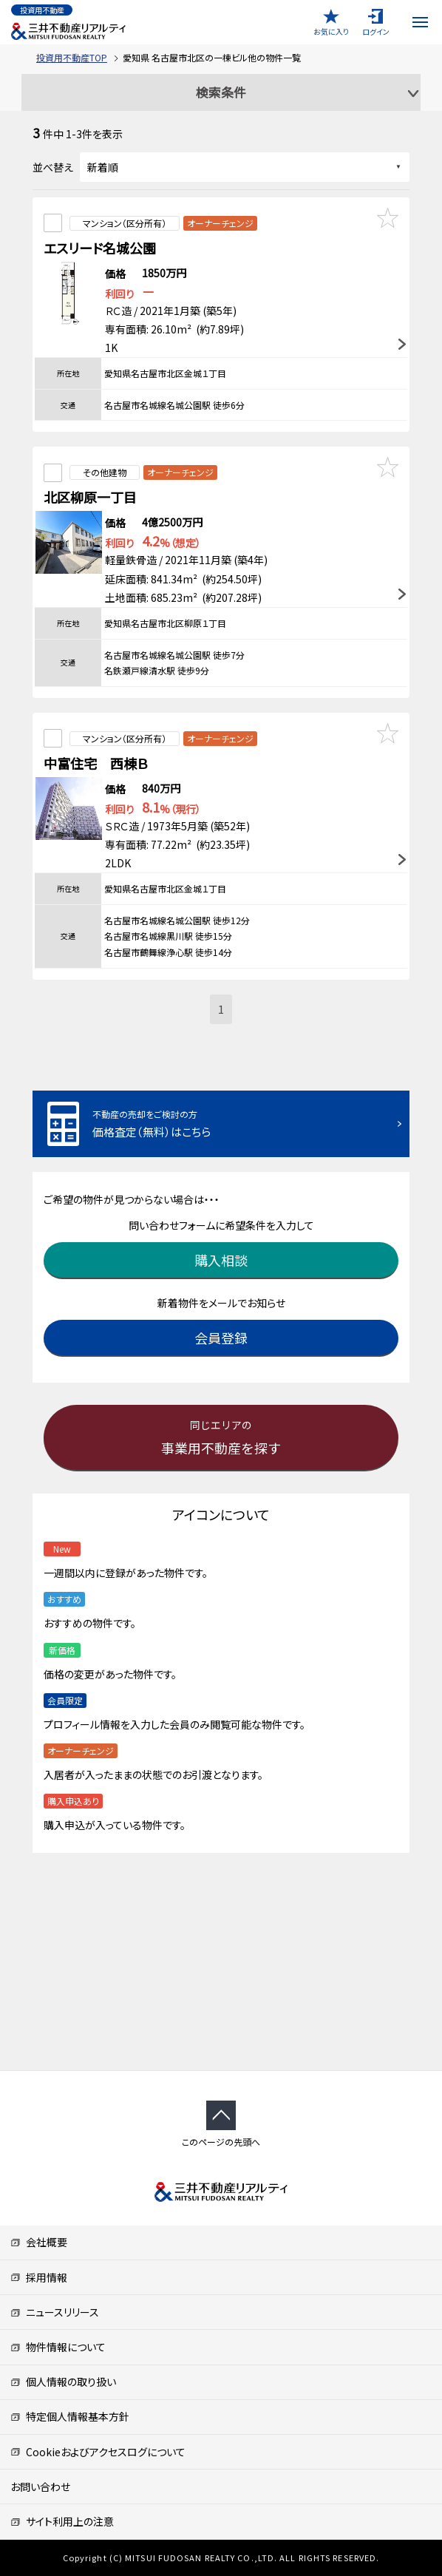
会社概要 (38, 2241)
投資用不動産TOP (71, 57)
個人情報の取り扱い (63, 2381)
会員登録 (221, 1337)
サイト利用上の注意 (62, 2521)
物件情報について (58, 2346)
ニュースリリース (54, 2312)
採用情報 (38, 2277)
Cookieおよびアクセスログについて (98, 2451)
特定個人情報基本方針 (69, 2416)
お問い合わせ (40, 2486)
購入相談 (221, 1260)
